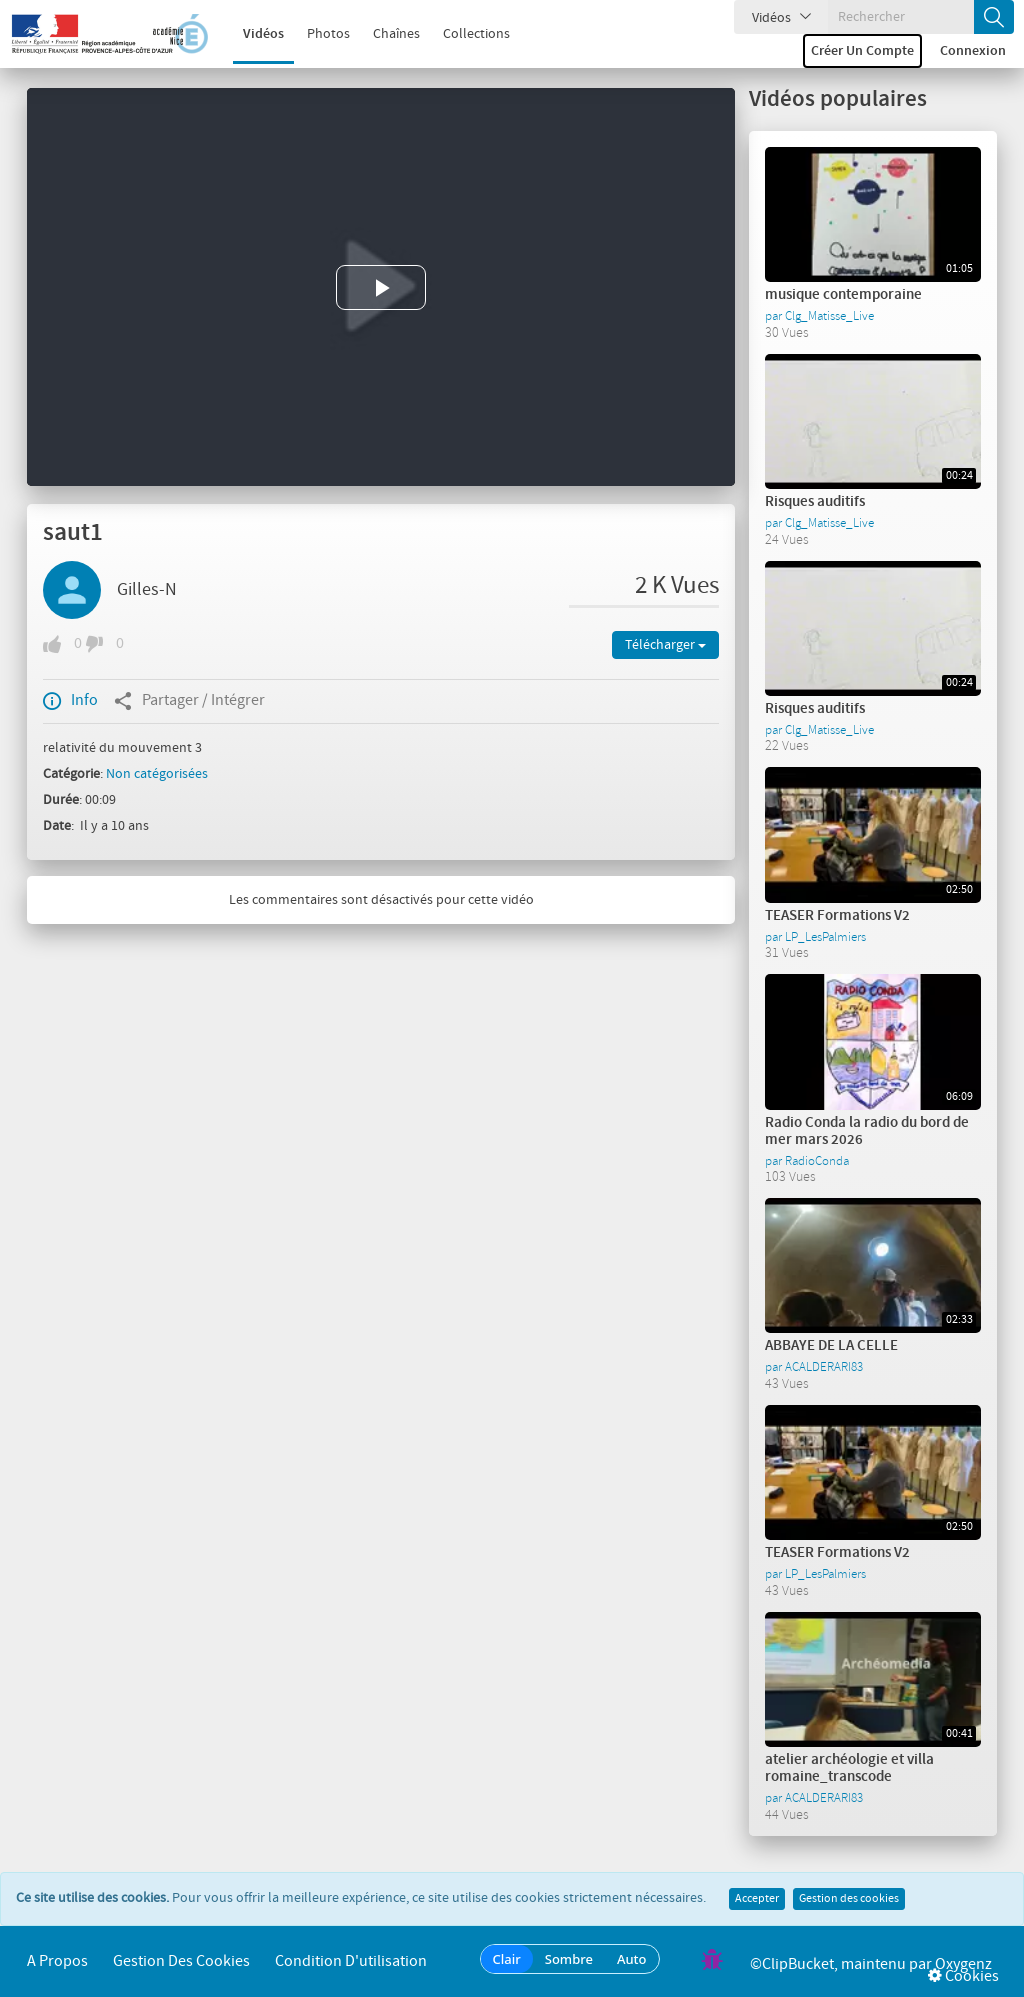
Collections (463, 34)
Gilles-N (147, 590)
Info (70, 701)
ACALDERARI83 (824, 1367)
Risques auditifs (815, 502)
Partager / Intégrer (189, 701)
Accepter (757, 1899)
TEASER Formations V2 (837, 916)
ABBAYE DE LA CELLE (831, 1346)
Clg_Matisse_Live (829, 316)
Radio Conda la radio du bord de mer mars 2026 (867, 1131)
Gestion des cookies (849, 1899)
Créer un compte (862, 51)
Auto (632, 1959)
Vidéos (250, 34)
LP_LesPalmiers (825, 937)
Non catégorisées (157, 774)
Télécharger (665, 645)
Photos (315, 34)
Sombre (569, 1959)
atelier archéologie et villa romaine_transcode (849, 1768)
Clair (507, 1959)
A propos (57, 1961)
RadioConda (817, 1161)
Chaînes (383, 34)
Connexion (973, 51)
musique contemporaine (843, 295)
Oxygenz (963, 1964)
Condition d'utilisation (351, 1961)
